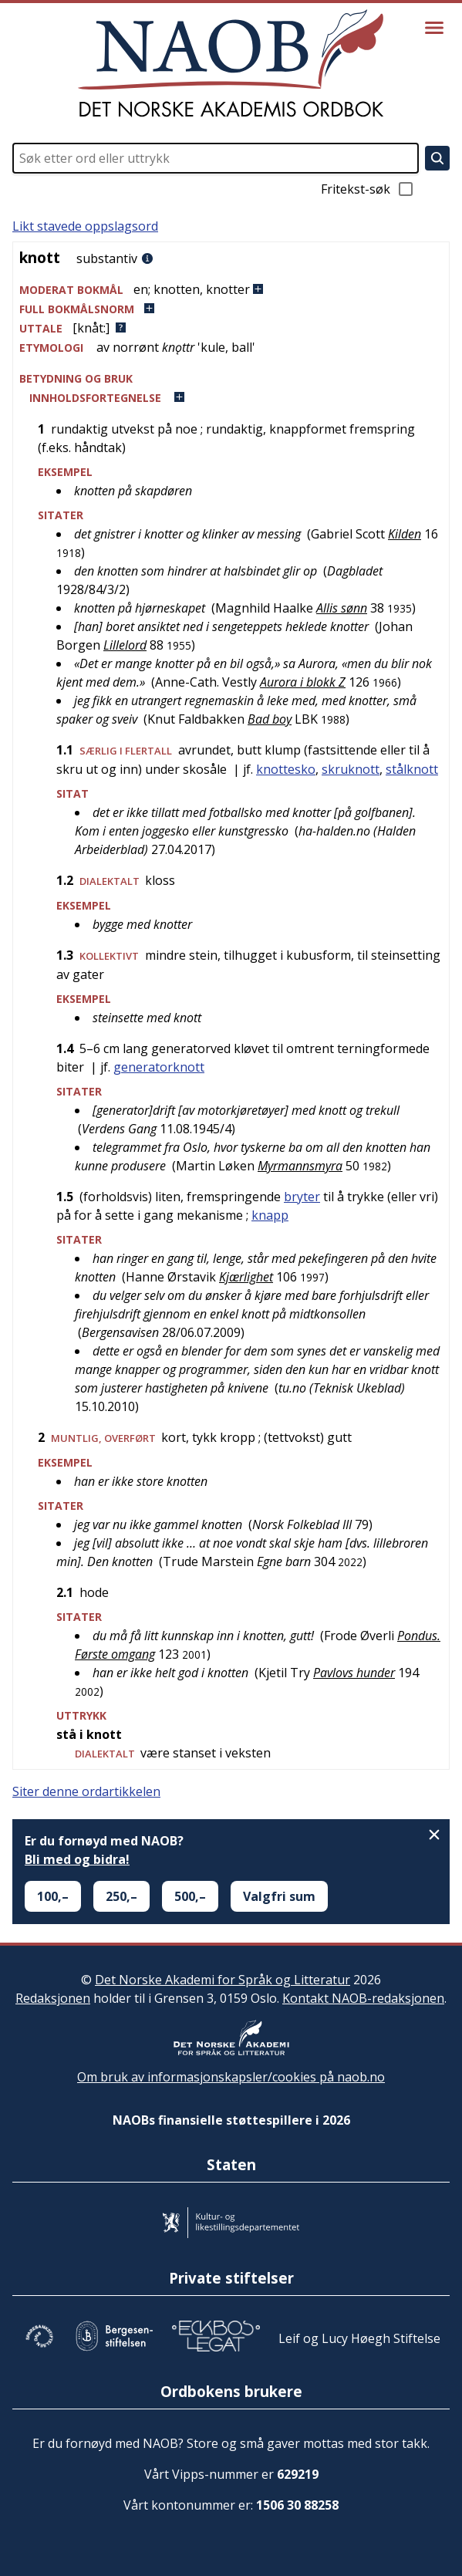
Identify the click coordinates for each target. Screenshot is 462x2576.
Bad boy (270, 719)
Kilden (404, 533)
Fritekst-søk (368, 189)
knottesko (285, 769)
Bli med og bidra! (77, 1859)
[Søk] (437, 158)
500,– (190, 1896)
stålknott (412, 769)
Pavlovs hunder (354, 1672)
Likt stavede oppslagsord (85, 226)
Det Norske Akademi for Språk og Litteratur (222, 1979)
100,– (53, 1896)
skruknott (350, 769)
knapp (269, 1215)
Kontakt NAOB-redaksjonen (363, 1998)
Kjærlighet (246, 1276)
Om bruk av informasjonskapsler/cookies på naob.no (231, 2076)
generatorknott (158, 1066)
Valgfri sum (279, 1896)
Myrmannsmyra (300, 1165)
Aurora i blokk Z (303, 682)
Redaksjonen (52, 1998)
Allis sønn (341, 607)
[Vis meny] (434, 27)
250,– (121, 1896)
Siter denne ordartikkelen (86, 1791)
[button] (231, 289)
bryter (302, 1196)
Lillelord (125, 644)
